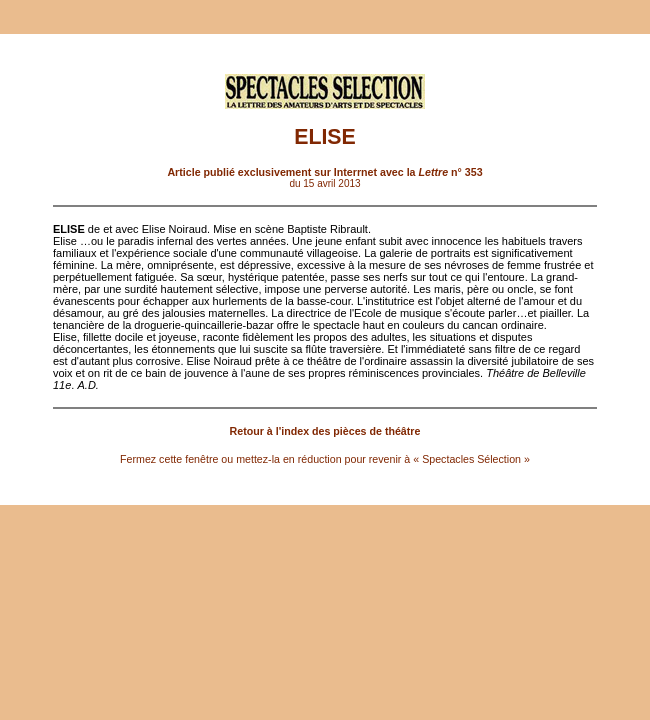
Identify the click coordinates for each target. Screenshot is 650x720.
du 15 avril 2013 (324, 183)
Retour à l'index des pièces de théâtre (325, 431)
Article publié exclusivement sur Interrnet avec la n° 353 (324, 172)
